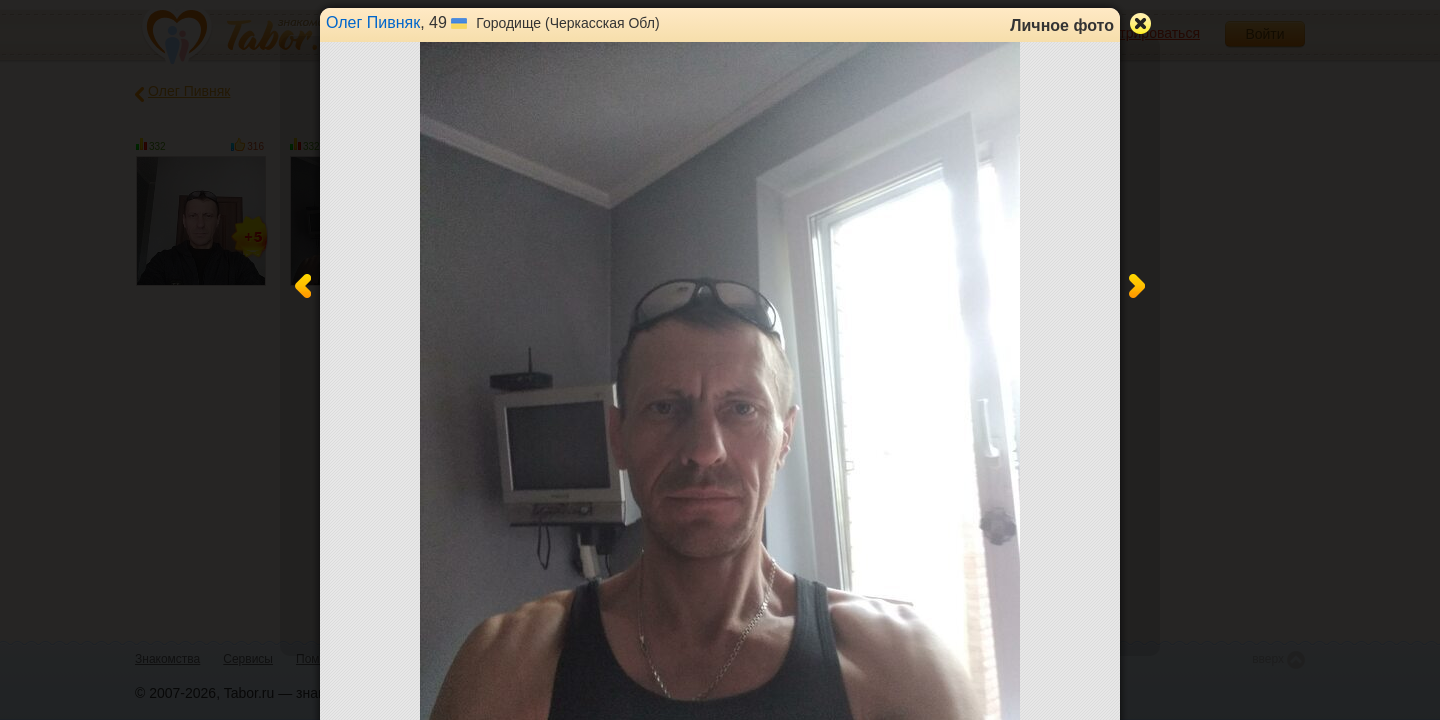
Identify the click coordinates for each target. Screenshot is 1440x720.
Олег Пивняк (373, 22)
